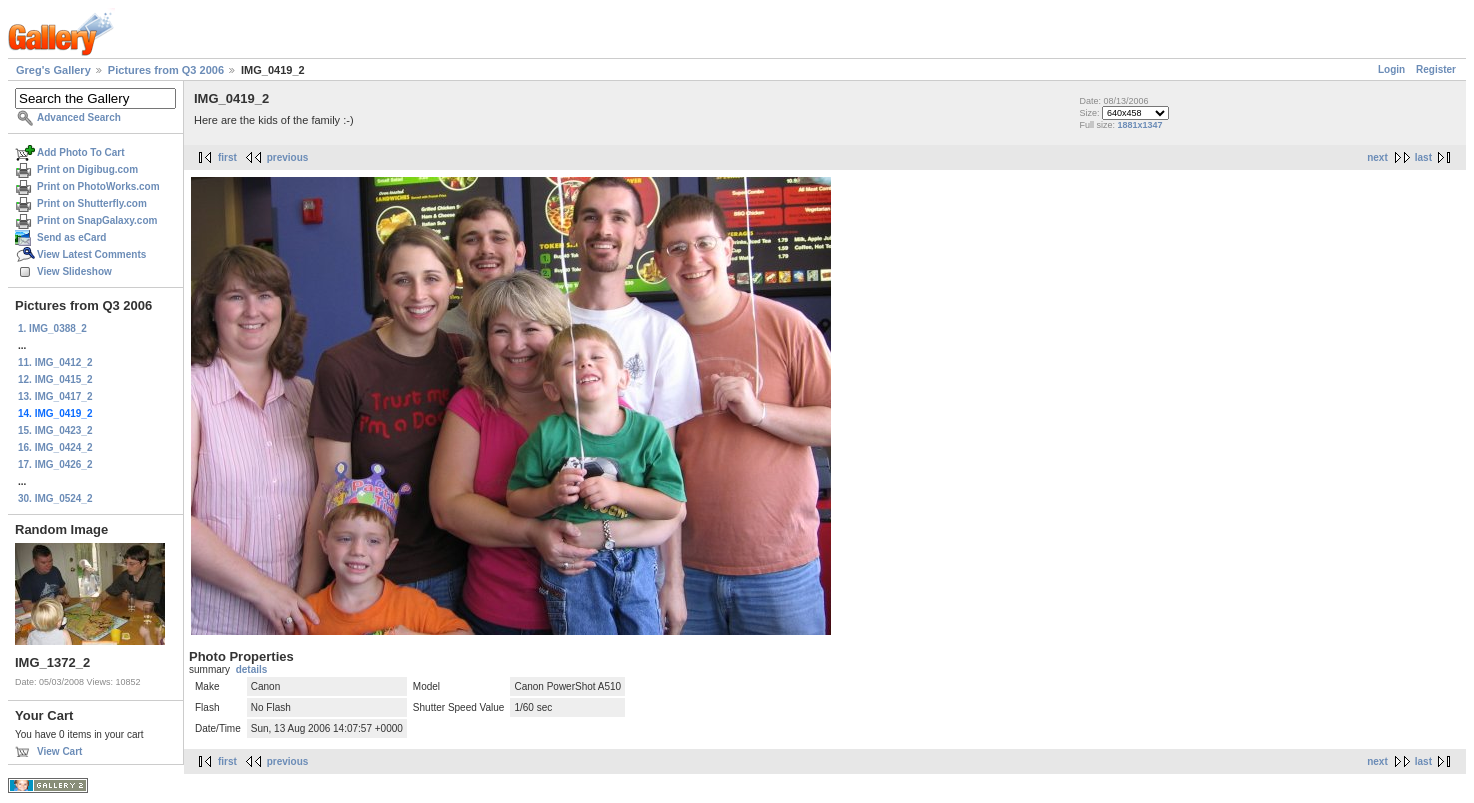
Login (1391, 69)
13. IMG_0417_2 (55, 396)
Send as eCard (71, 237)
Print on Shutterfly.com (92, 203)
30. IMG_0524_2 (55, 498)
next (1377, 157)
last (1423, 157)
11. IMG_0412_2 (55, 362)
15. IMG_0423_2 (55, 430)
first (227, 157)
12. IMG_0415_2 (55, 379)
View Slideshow (74, 271)
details (252, 669)
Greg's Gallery (53, 70)
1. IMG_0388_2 (52, 328)
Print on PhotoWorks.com (98, 186)
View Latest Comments (91, 254)
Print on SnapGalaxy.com (97, 220)
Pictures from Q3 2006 (166, 70)
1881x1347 (1139, 125)
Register (1436, 69)
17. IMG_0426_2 (55, 464)
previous (288, 157)
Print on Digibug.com (87, 169)
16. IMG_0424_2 (55, 447)
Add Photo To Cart (81, 152)
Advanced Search (79, 117)
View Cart (59, 751)
